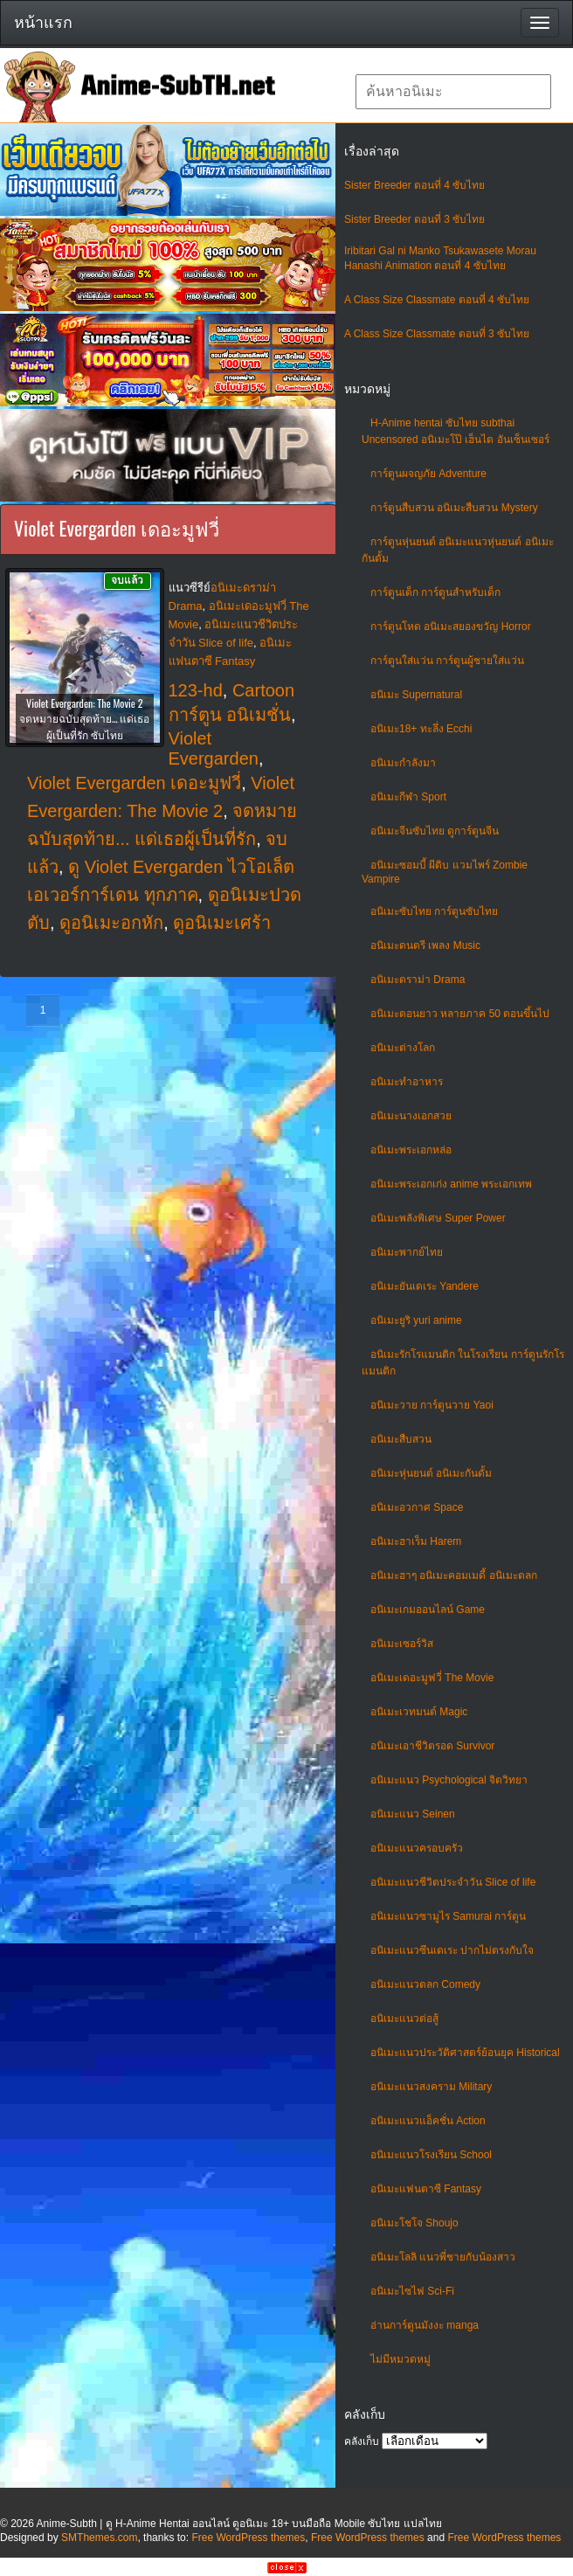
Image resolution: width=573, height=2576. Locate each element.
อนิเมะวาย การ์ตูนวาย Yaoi (432, 1405)
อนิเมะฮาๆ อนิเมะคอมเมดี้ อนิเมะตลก (453, 1575)
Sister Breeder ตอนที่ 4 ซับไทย (414, 185)
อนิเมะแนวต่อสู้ (404, 2018)
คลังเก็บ (361, 2441)
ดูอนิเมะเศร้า (222, 922)
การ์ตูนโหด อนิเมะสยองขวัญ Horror (450, 626)
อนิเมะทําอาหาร (406, 1082)
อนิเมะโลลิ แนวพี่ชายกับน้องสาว (442, 2257)
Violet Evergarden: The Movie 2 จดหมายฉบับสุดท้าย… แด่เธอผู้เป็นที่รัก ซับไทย (84, 719)
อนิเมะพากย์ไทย (406, 1252)
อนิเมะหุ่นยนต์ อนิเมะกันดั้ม (431, 1473)
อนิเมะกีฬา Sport (408, 797)
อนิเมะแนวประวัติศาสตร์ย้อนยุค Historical (465, 2052)
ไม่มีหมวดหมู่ (400, 2359)
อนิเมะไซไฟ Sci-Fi (412, 2291)
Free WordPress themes (248, 2537)
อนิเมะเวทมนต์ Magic (418, 1712)
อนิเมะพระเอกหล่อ (411, 1150)
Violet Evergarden (214, 748)
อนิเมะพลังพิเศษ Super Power (438, 1218)
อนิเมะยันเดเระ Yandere (424, 1286)
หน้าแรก (43, 22)
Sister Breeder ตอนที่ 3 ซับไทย (414, 219)
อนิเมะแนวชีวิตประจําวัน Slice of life (452, 1882)
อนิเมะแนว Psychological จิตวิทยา (449, 1780)
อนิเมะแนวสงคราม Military (431, 2087)
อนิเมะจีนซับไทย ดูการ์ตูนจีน (434, 831)
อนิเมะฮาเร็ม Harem (415, 1541)
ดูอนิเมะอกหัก (111, 922)
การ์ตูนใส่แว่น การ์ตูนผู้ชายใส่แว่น (447, 660)
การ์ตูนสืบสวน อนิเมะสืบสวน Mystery (454, 508)
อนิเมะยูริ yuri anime (416, 1320)
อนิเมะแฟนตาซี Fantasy (425, 2189)
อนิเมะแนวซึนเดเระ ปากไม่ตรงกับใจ (452, 1950)
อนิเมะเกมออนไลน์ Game (427, 1609)
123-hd (196, 690)
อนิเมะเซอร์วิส (401, 1644)
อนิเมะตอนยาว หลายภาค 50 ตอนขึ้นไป (459, 1014)
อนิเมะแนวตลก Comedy (425, 1984)
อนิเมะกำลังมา (403, 763)
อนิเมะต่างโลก (402, 1048)
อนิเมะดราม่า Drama (417, 979)
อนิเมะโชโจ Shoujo (414, 2223)
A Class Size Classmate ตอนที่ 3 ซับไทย (436, 334)
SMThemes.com (99, 2537)
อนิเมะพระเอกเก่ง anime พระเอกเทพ (451, 1184)
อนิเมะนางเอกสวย (411, 1116)
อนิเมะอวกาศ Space (416, 1507)
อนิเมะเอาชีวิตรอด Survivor (432, 1746)
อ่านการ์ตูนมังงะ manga (424, 2325)
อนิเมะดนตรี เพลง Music (425, 945)
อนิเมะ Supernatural (416, 695)
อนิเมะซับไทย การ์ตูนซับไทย (434, 911)
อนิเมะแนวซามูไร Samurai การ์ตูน (448, 1916)
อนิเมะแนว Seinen (412, 1814)
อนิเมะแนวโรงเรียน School (431, 2155)
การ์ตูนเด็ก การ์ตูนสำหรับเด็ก (435, 592)
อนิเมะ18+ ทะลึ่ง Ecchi (421, 729)
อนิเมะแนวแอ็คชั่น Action (428, 2121)
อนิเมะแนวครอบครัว (416, 1848)
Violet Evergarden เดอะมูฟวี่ (134, 783)
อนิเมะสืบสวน (400, 1439)
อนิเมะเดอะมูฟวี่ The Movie (432, 1678)
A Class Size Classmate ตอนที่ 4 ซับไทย (436, 300)
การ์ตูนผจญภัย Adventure (428, 473)
